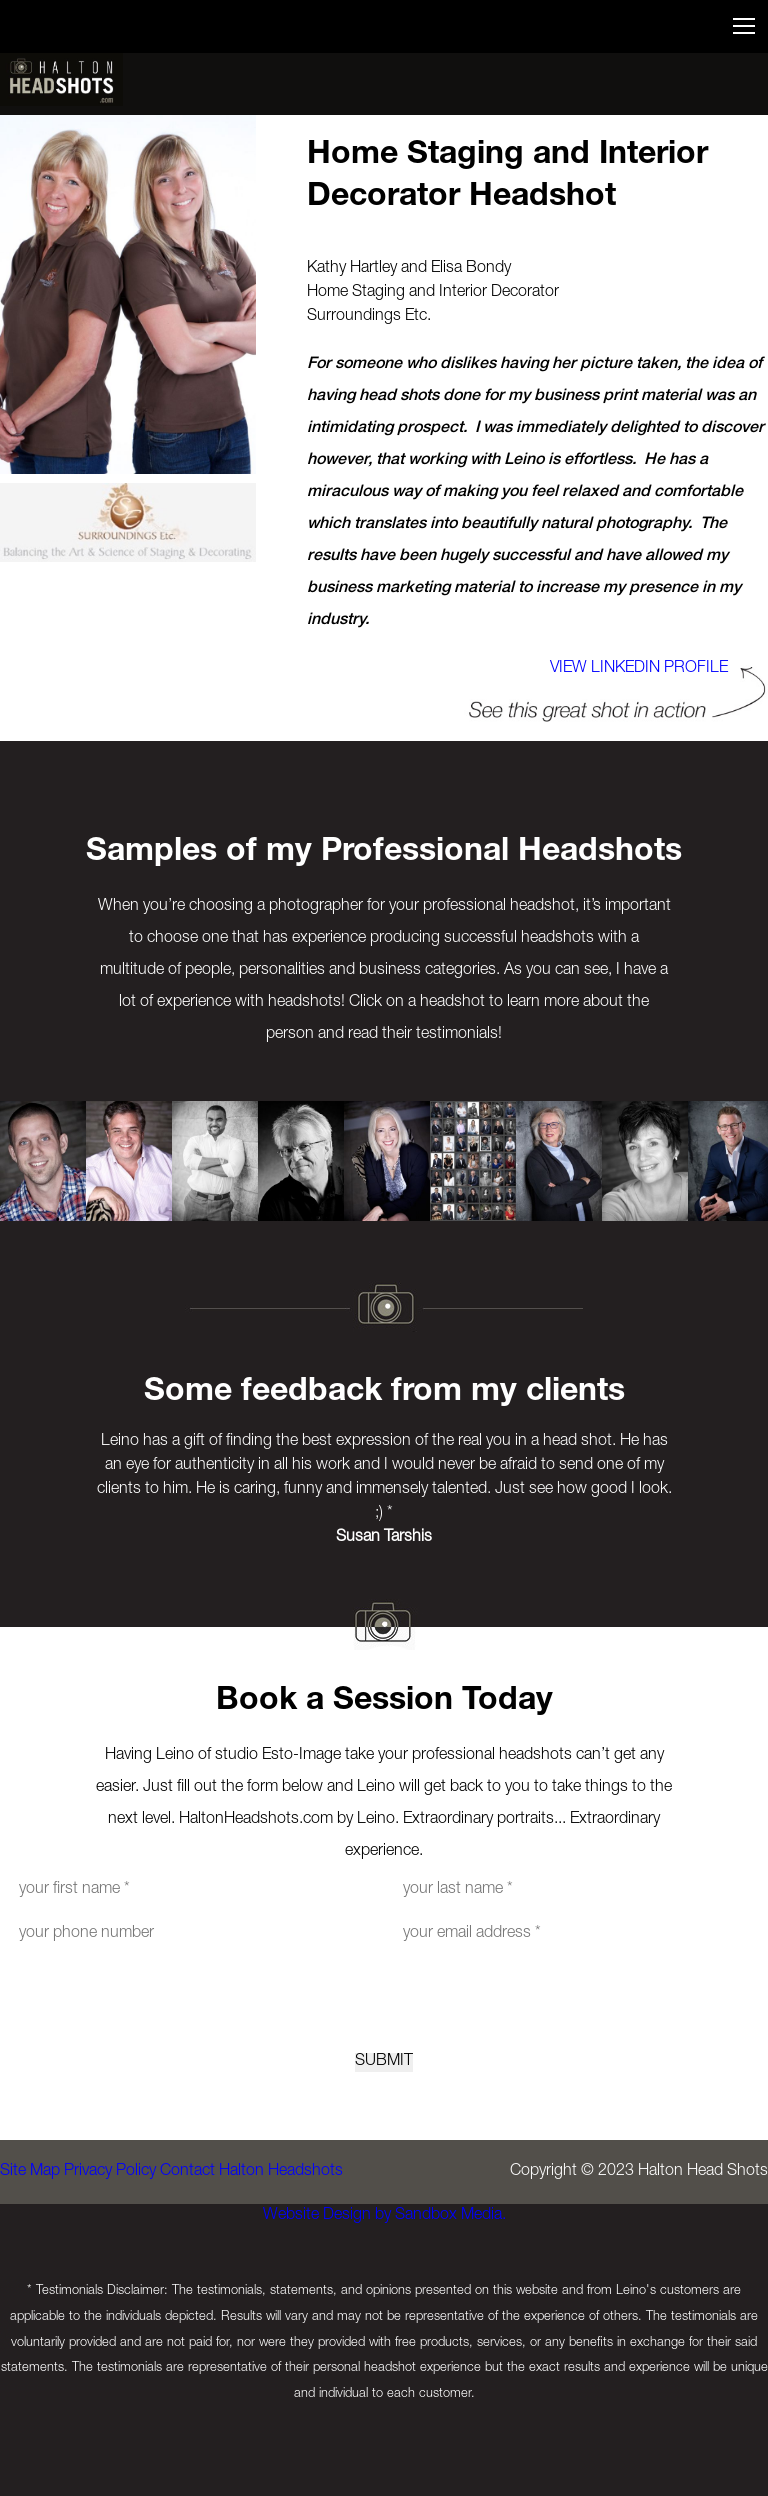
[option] (43, 1161)
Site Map (30, 2237)
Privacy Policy (130, 2237)
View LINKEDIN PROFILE (619, 669)
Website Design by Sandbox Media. (374, 2305)
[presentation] (384, 2025)
